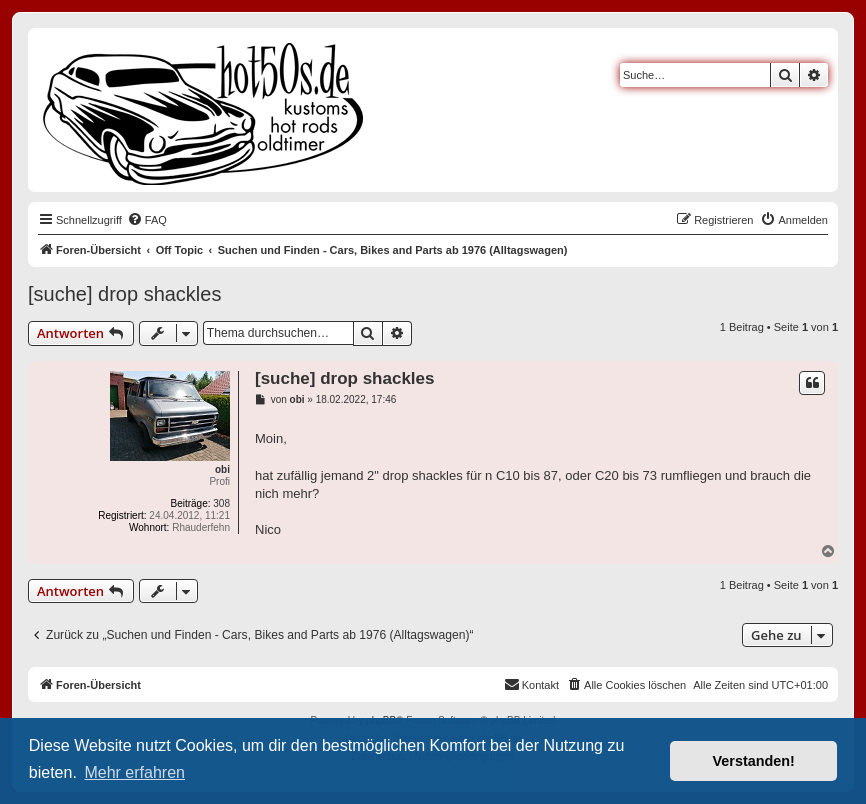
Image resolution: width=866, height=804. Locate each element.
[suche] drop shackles (124, 294)
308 (221, 503)
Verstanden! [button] (754, 761)
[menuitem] (147, 220)
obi (222, 469)
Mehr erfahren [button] (134, 772)
